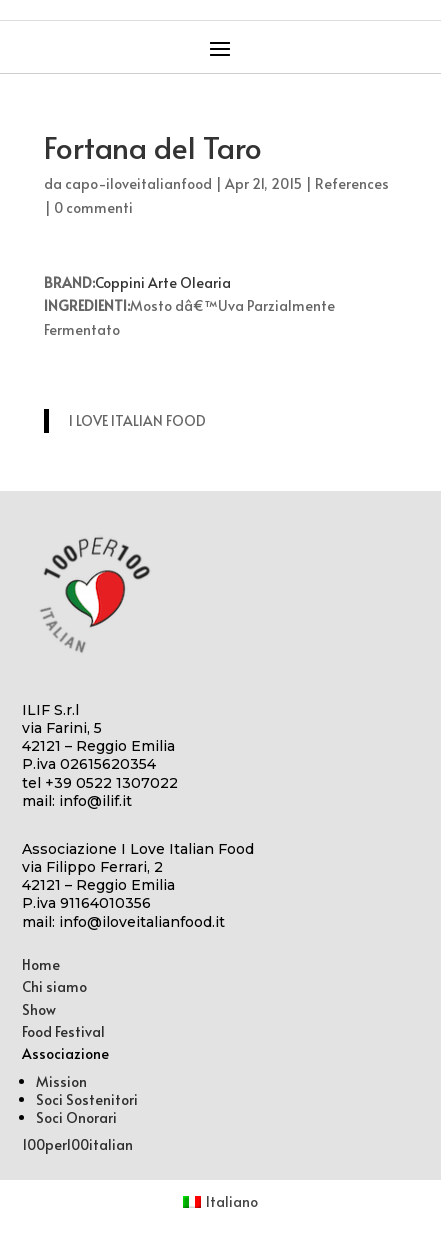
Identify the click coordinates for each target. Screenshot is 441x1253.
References (352, 183)
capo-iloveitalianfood (138, 183)
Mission (61, 1081)
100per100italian (77, 1144)
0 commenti (93, 207)
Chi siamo (54, 986)
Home (41, 964)
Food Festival (63, 1031)
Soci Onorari (76, 1117)
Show (39, 1009)
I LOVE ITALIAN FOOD (137, 420)
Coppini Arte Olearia (163, 282)
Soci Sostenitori (87, 1099)
